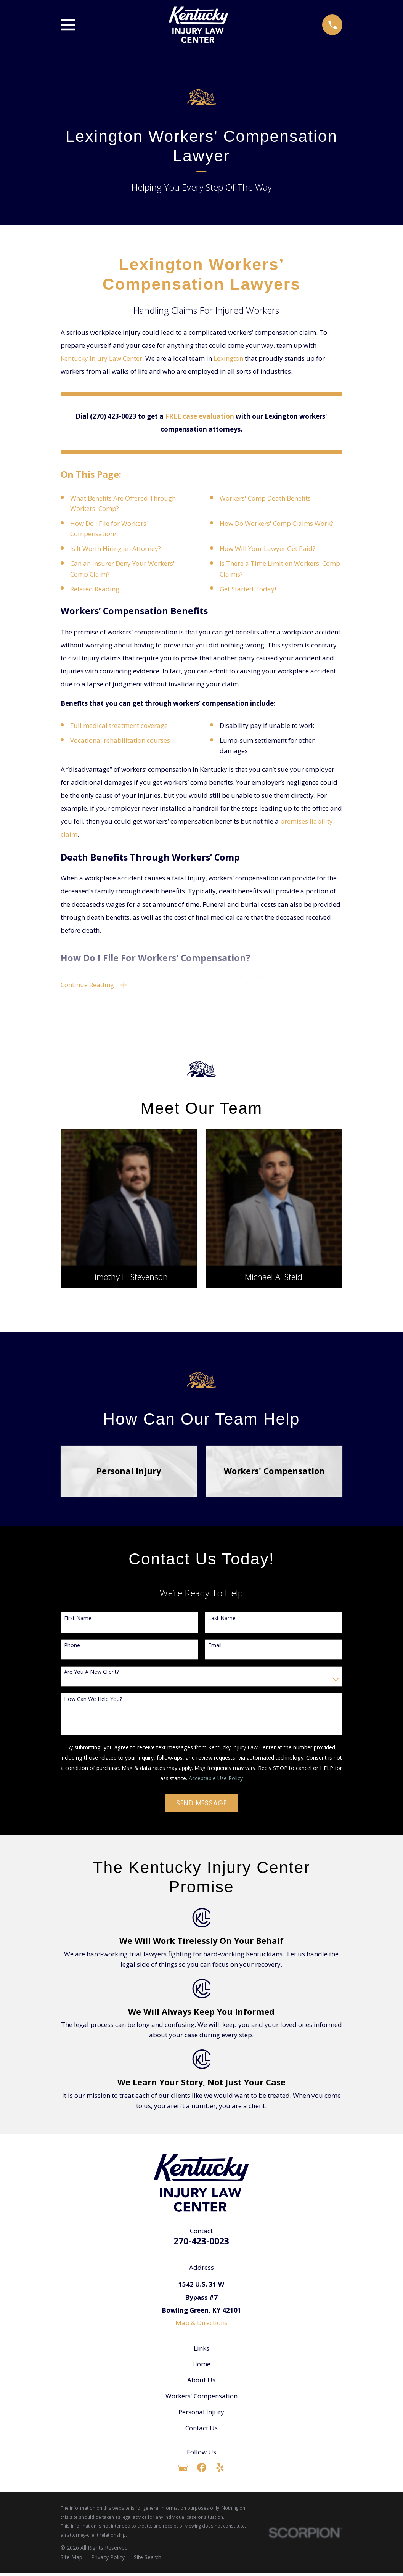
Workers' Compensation (201, 2398)
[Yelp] (220, 2470)
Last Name (222, 1621)
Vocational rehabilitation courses (120, 740)
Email (215, 1648)
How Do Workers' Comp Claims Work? (276, 523)
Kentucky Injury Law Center (101, 358)
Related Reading (94, 589)
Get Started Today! (248, 589)
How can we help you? (93, 1702)
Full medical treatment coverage (119, 725)
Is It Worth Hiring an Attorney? (115, 548)
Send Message (201, 1805)
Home (201, 2366)
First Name (78, 1621)
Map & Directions (201, 2325)
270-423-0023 (201, 2243)
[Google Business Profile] (183, 2470)
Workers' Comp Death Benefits (265, 498)
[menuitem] (71, 2560)
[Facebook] (201, 2470)
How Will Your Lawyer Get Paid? (267, 548)
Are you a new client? (91, 1675)
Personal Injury (201, 2414)
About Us (201, 2382)
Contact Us (201, 2430)
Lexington (228, 358)
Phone (72, 1648)
